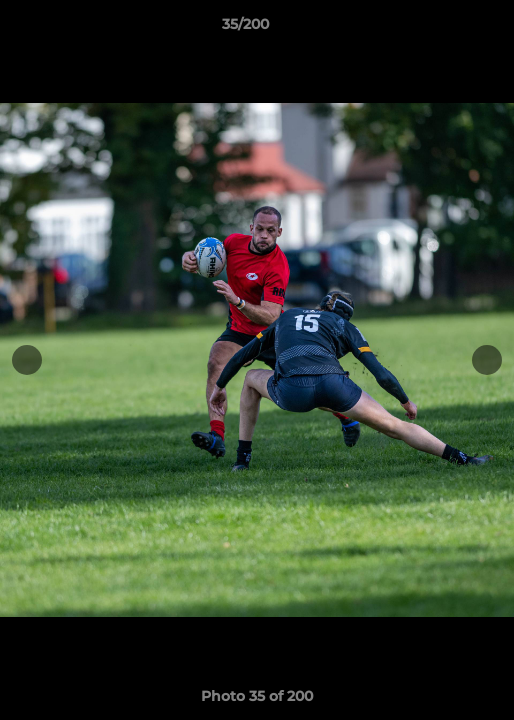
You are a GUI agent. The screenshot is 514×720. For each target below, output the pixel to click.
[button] (442, 29)
